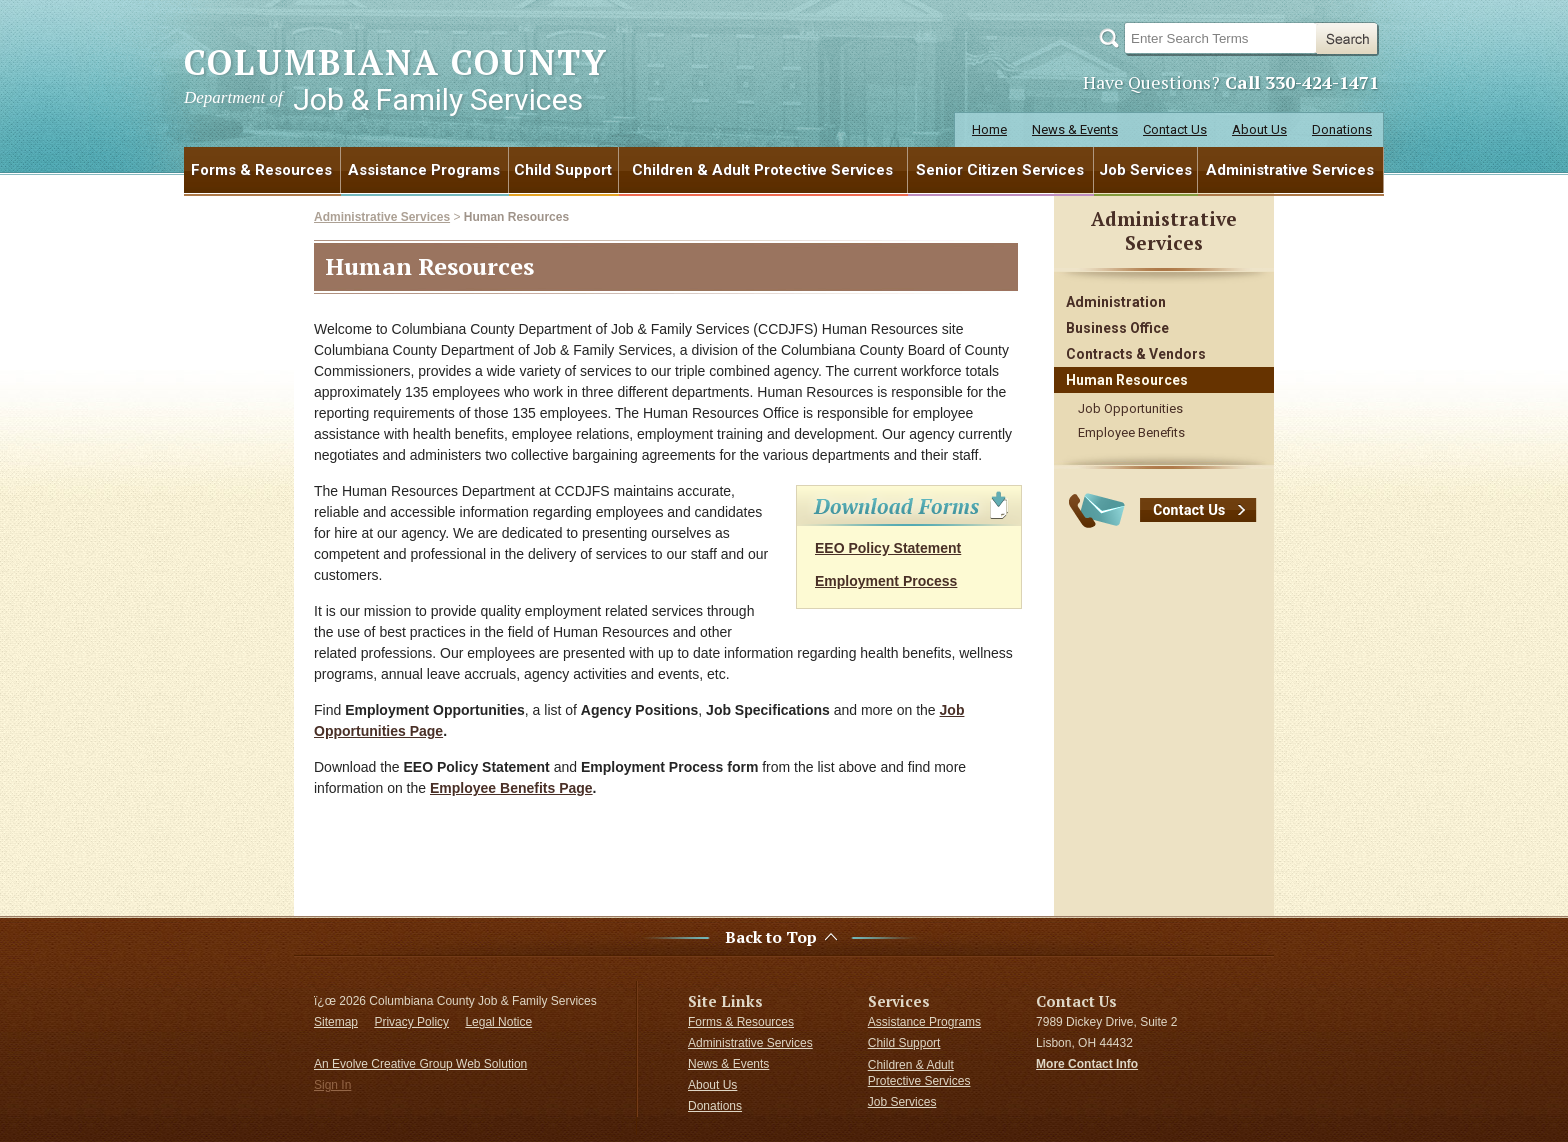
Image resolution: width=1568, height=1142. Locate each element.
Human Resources (516, 217)
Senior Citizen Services (1000, 170)
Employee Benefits (1131, 432)
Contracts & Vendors (1136, 354)
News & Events (1075, 129)
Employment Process (886, 581)
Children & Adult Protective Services (762, 170)
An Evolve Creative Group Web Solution (420, 1064)
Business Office (1117, 328)
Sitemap (336, 1022)
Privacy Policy (411, 1022)
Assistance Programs (424, 170)
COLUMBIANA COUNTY (396, 78)
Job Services (1145, 170)
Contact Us (1175, 129)
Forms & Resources (261, 170)
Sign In (332, 1085)
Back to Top (771, 937)
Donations (1342, 129)
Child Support (563, 170)
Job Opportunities (1130, 408)
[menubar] (784, 170)
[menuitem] (262, 170)
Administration (1116, 302)
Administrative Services (1290, 170)
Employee (465, 788)
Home (989, 129)
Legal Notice (498, 1022)
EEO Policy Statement (888, 548)
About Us (1259, 129)
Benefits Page (546, 788)
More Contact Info (1087, 1064)
